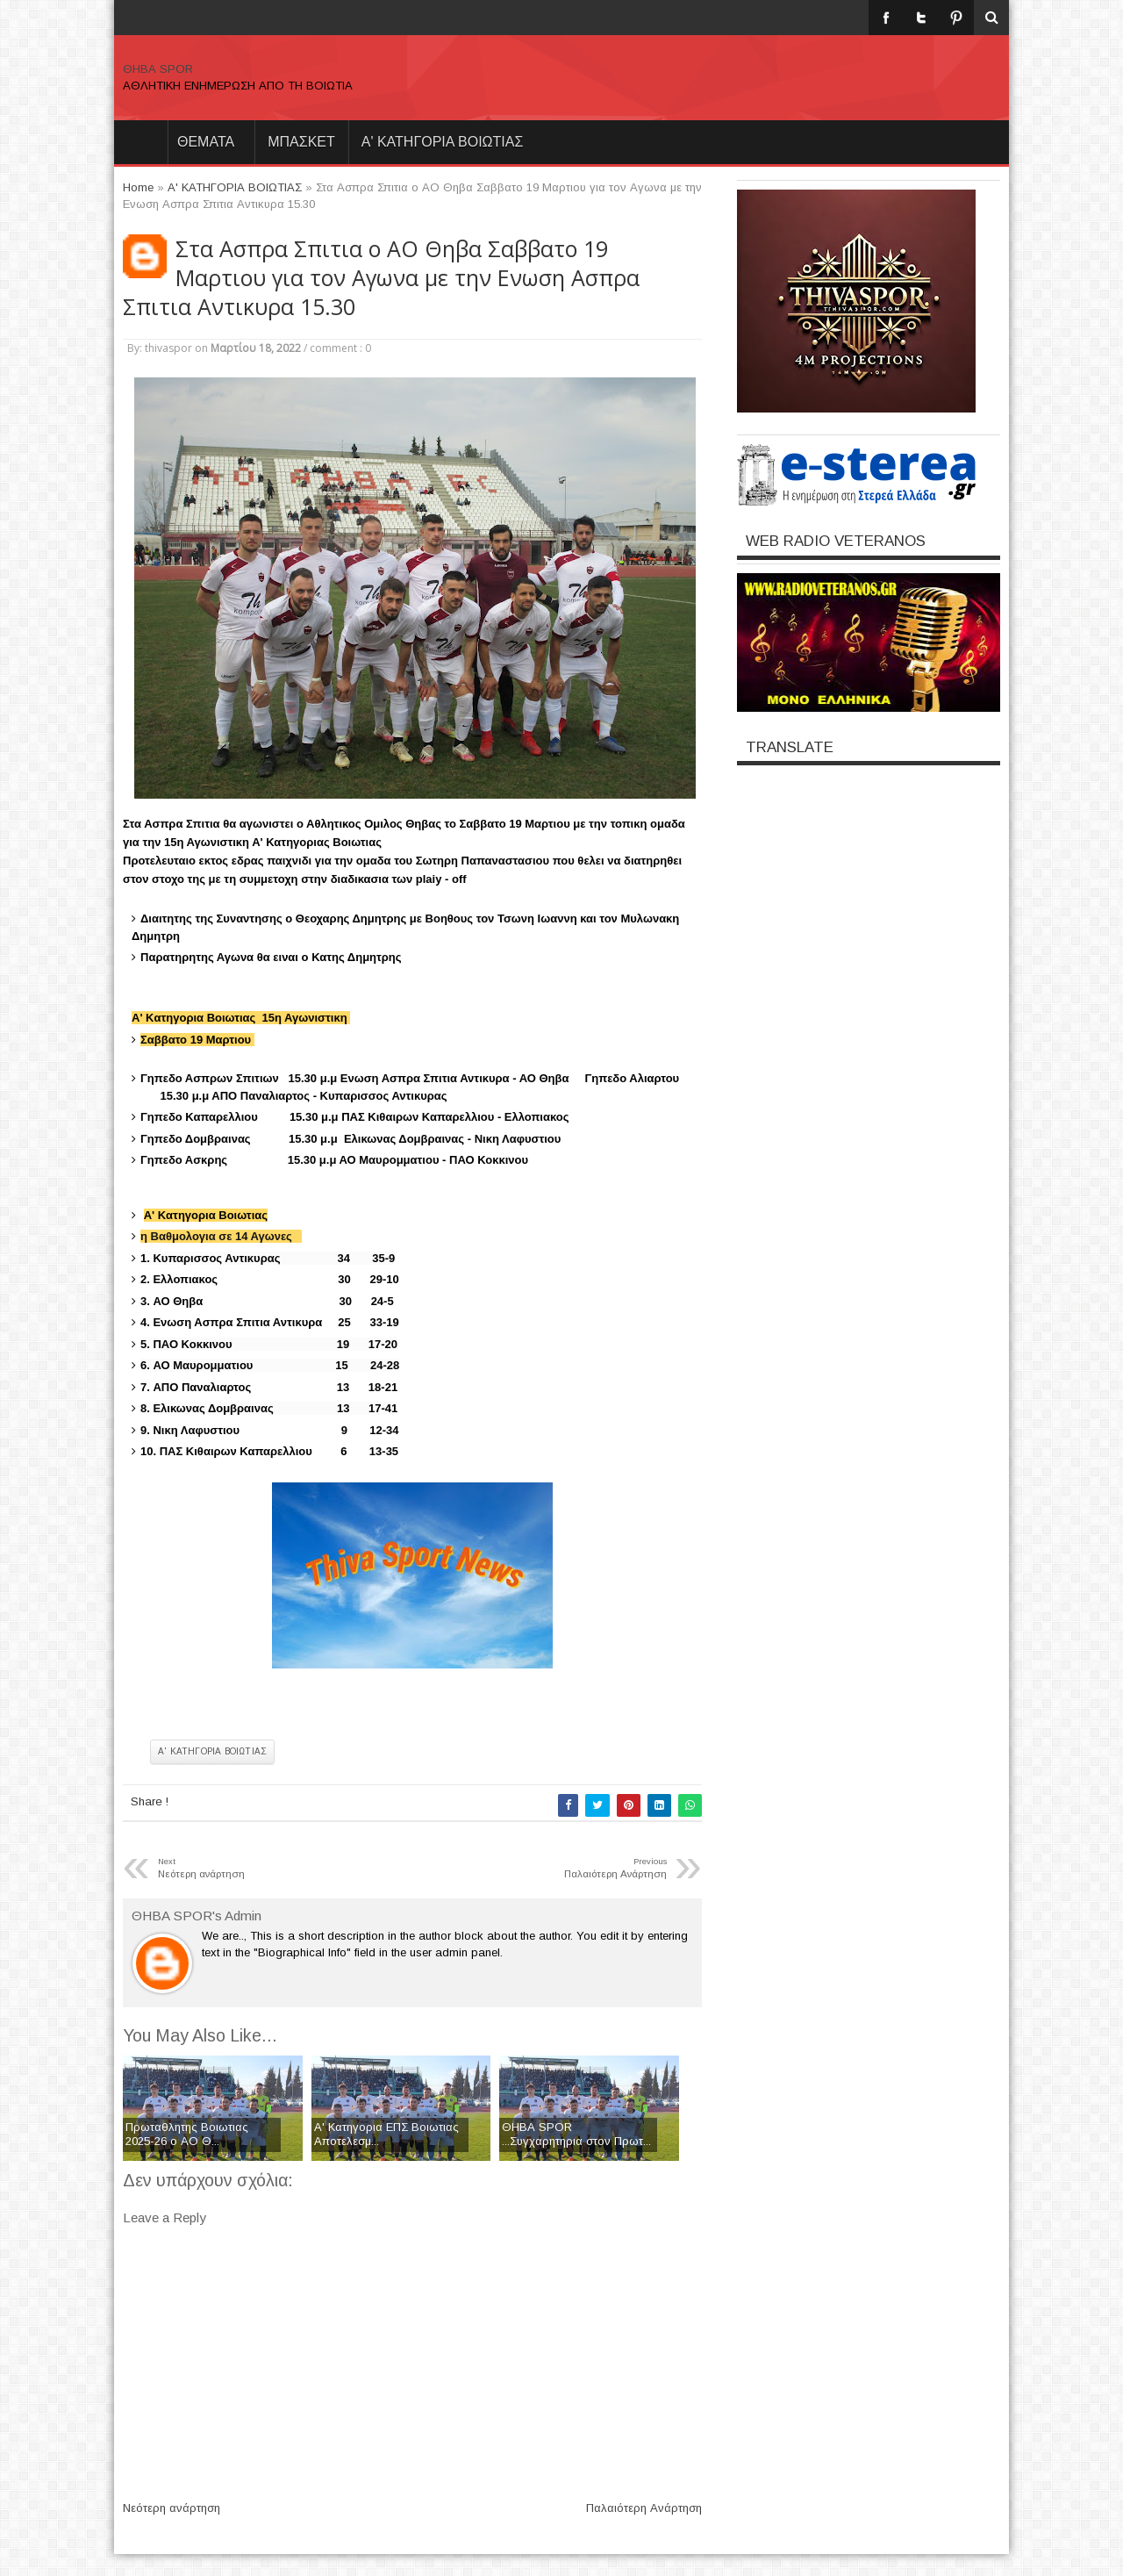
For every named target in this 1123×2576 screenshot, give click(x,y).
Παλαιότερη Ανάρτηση (644, 2508)
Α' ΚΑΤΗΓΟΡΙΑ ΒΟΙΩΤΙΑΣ (442, 141)
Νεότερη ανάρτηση (171, 2508)
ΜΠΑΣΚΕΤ (301, 141)
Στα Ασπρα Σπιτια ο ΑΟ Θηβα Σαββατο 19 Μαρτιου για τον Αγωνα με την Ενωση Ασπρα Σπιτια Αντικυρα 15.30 (381, 277)
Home (140, 142)
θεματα (205, 141)
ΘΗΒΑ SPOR (158, 68)
